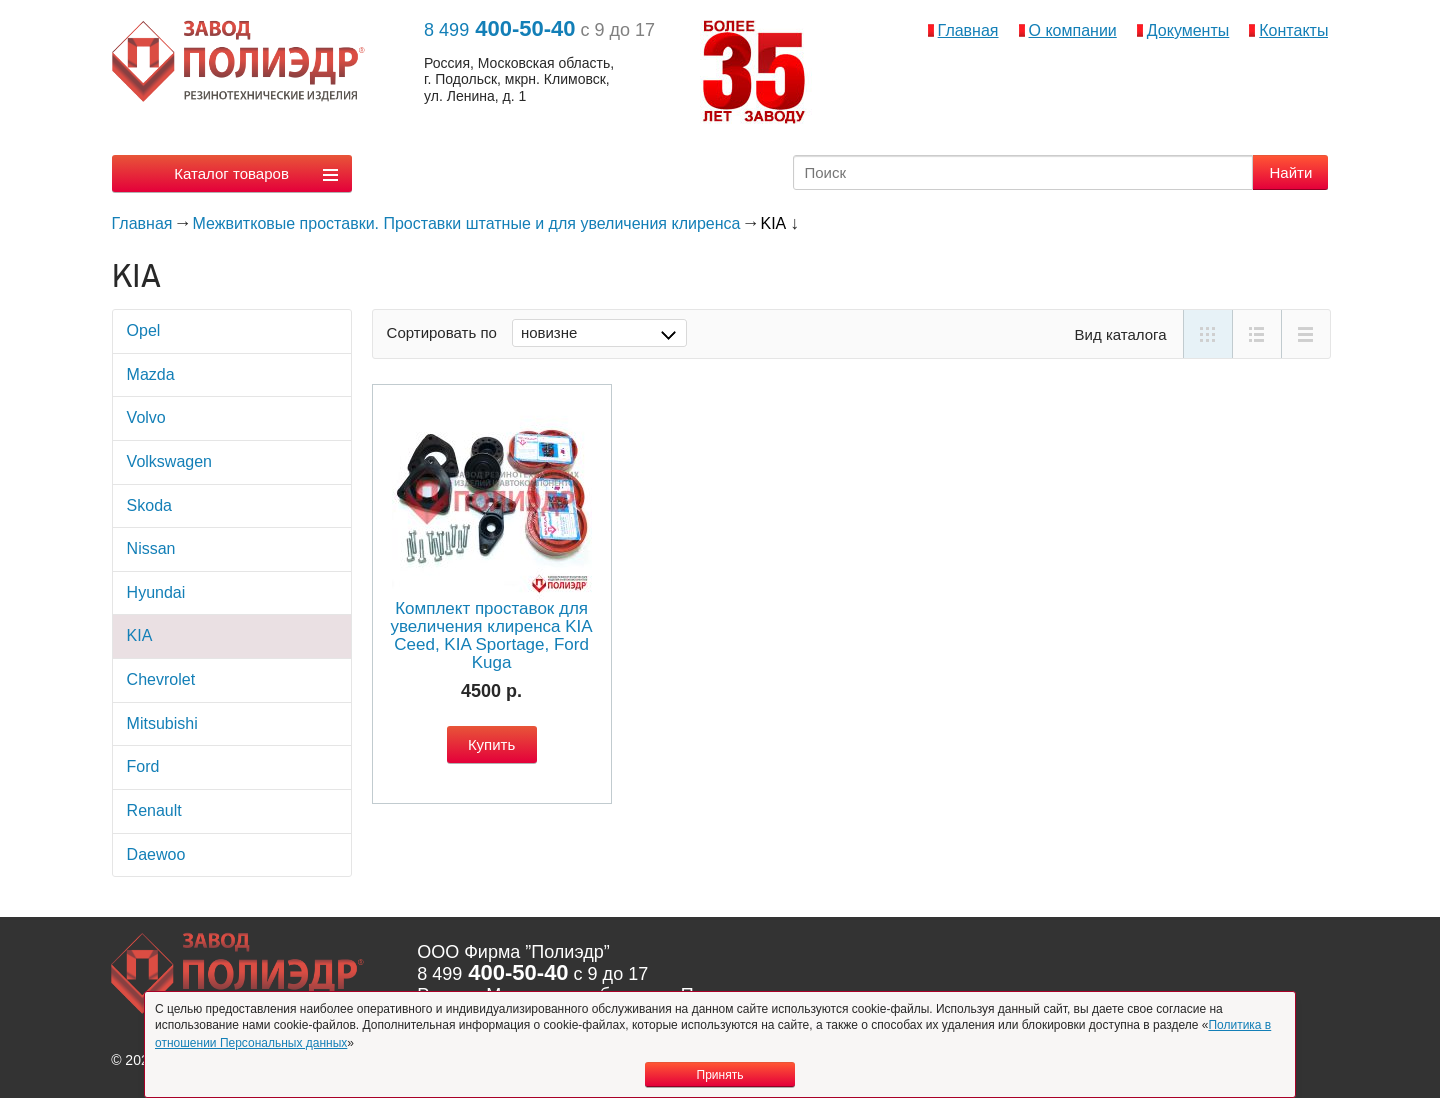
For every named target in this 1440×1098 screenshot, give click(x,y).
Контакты (1293, 30)
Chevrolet (161, 679)
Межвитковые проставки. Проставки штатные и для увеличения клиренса (467, 223)
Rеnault (154, 810)
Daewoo (156, 854)
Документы (1188, 30)
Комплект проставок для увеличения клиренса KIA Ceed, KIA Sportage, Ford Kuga (491, 635)
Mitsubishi (162, 723)
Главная (968, 30)
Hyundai (156, 592)
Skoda (149, 505)
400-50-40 (499, 28)
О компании (1073, 30)
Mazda (151, 374)
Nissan (151, 548)
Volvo (146, 417)
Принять (720, 1075)
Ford (143, 766)
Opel (144, 330)
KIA (140, 635)
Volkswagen (169, 461)
